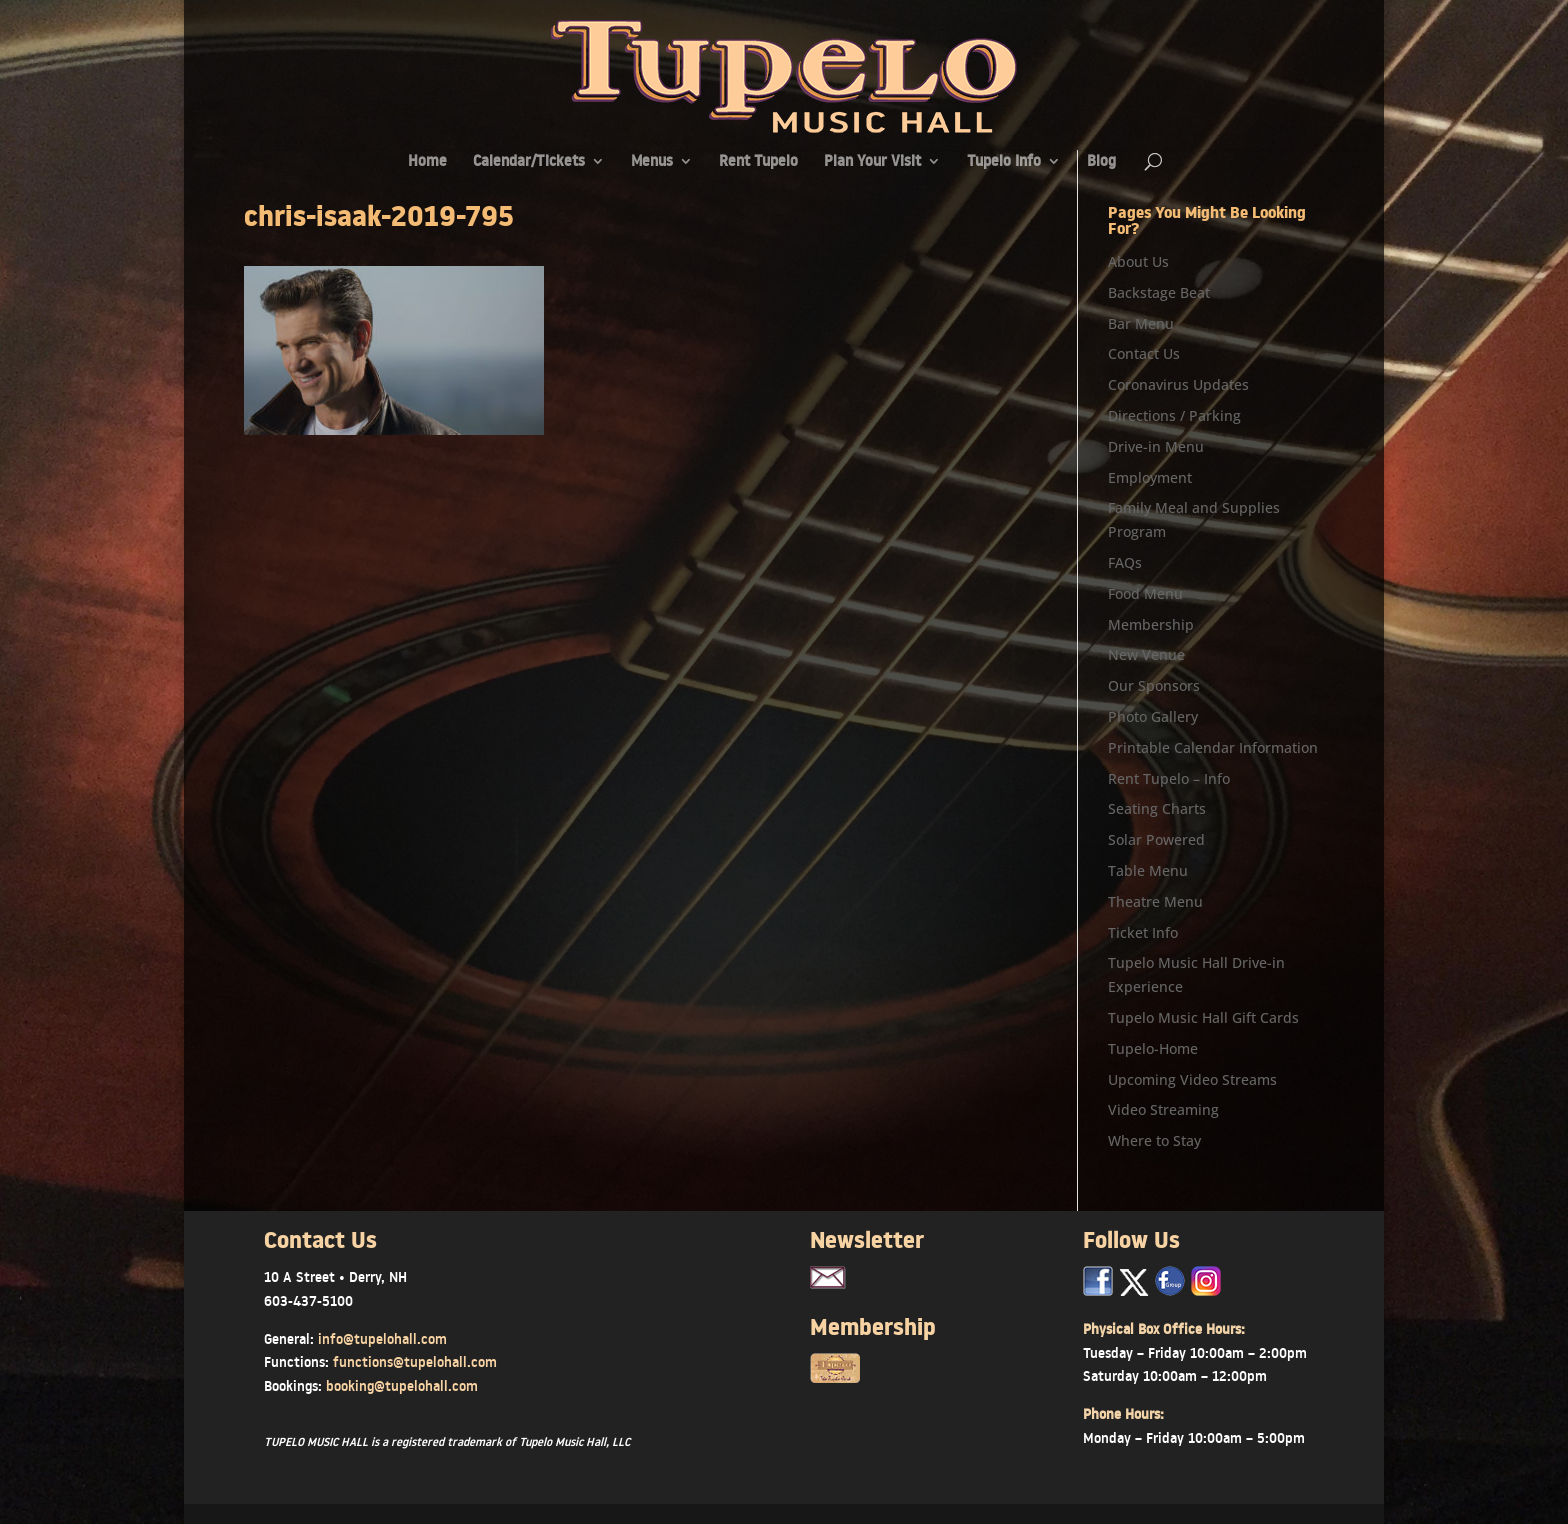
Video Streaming (1163, 1109)
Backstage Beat (1159, 292)
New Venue (1146, 654)
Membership (1151, 624)
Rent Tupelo (758, 162)
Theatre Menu (1155, 901)
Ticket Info (1143, 932)
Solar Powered (1156, 839)
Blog (1101, 162)
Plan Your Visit (872, 162)
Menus (652, 162)
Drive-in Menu (1156, 446)
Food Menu (1145, 593)
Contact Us (1144, 353)
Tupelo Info (1004, 162)
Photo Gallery (1153, 716)
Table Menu (1148, 870)
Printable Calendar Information (1213, 747)
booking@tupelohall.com (402, 1386)
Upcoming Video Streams (1192, 1079)
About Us (1138, 261)
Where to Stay (1154, 1140)
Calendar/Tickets (529, 162)
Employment (1150, 477)
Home (427, 162)
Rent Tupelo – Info (1169, 778)
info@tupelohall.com (382, 1339)
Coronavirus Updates (1178, 384)
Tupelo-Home (1153, 1048)
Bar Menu (1141, 323)
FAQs (1125, 562)
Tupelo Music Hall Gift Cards (1203, 1017)
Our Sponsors (1154, 685)
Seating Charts (1157, 808)
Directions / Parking (1174, 415)
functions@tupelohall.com (415, 1362)
